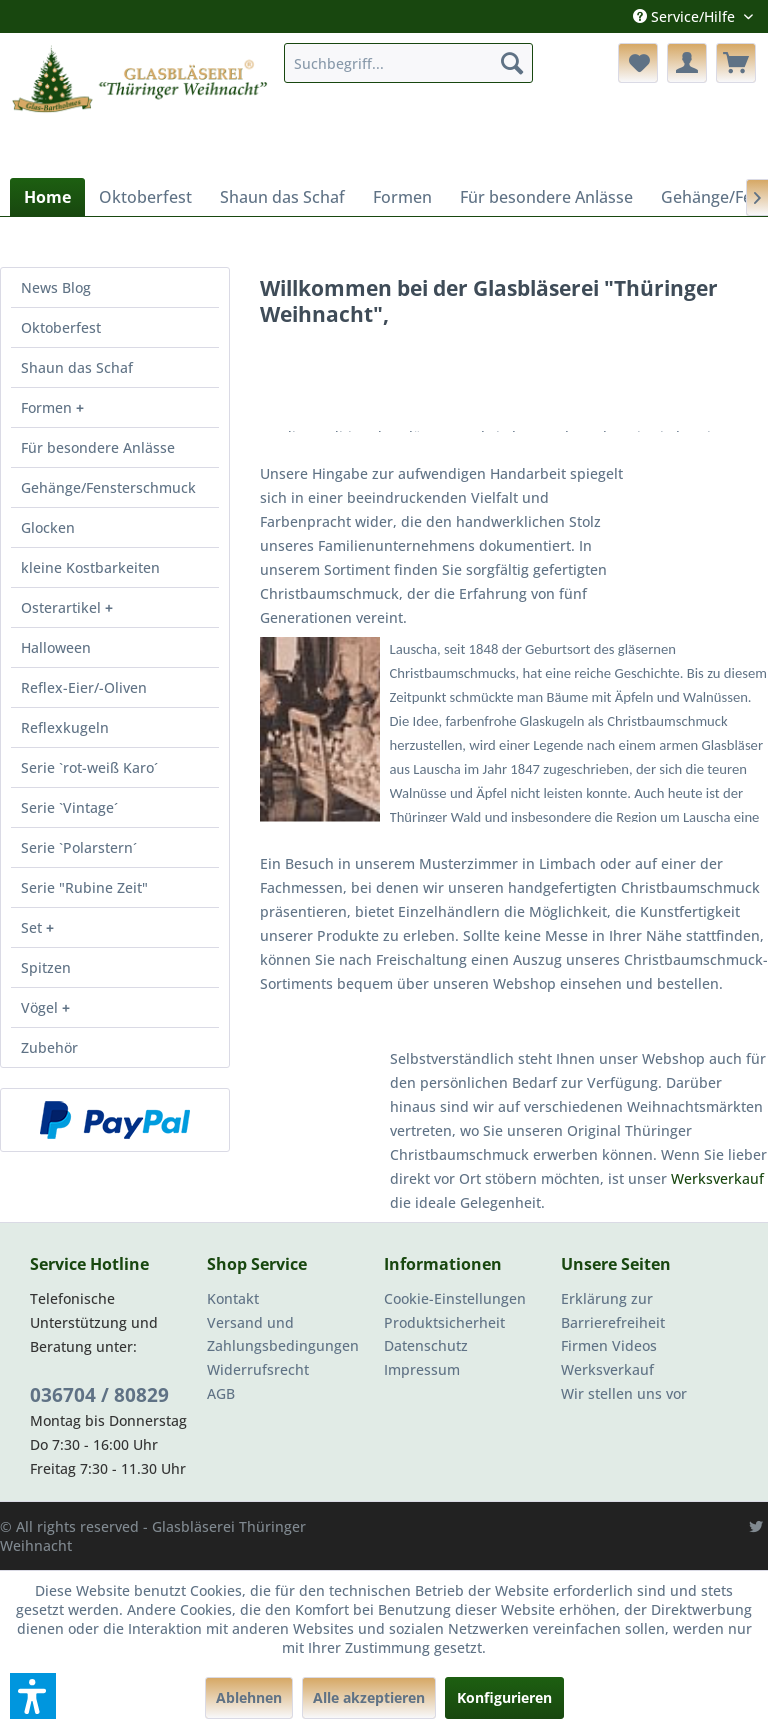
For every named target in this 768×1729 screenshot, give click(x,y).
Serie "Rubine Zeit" (84, 887)
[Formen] (402, 197)
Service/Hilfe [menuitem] (686, 16)
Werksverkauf (717, 1178)
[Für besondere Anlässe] (546, 197)
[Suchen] (512, 63)
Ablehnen (249, 1697)
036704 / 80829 (99, 1395)
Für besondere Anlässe (98, 447)
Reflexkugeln (65, 727)
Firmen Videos (609, 1345)
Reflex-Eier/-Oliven (84, 687)
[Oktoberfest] (145, 197)
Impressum (422, 1369)
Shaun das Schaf (77, 367)
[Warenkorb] (736, 63)
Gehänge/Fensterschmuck (108, 487)
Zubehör (49, 1047)
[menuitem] (409, 63)
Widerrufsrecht (258, 1369)
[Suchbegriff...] (409, 63)
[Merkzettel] (638, 63)
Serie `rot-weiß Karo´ (89, 767)
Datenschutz (426, 1345)
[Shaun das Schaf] (282, 197)
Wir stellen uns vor (624, 1393)
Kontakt (233, 1298)
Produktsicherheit (444, 1322)
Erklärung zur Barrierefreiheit (613, 1310)
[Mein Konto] (687, 63)
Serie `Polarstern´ (79, 847)
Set (33, 927)
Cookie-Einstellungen (455, 1298)
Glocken (48, 527)
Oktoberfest (61, 327)
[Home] (47, 197)
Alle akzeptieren (369, 1697)
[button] (33, 1696)
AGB (221, 1393)
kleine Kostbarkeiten (90, 567)
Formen (48, 407)
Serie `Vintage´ (69, 807)
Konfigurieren (504, 1697)
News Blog (56, 287)
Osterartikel (63, 607)
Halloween (56, 647)
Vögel (41, 1007)
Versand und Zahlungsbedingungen (283, 1334)
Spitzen (46, 967)
